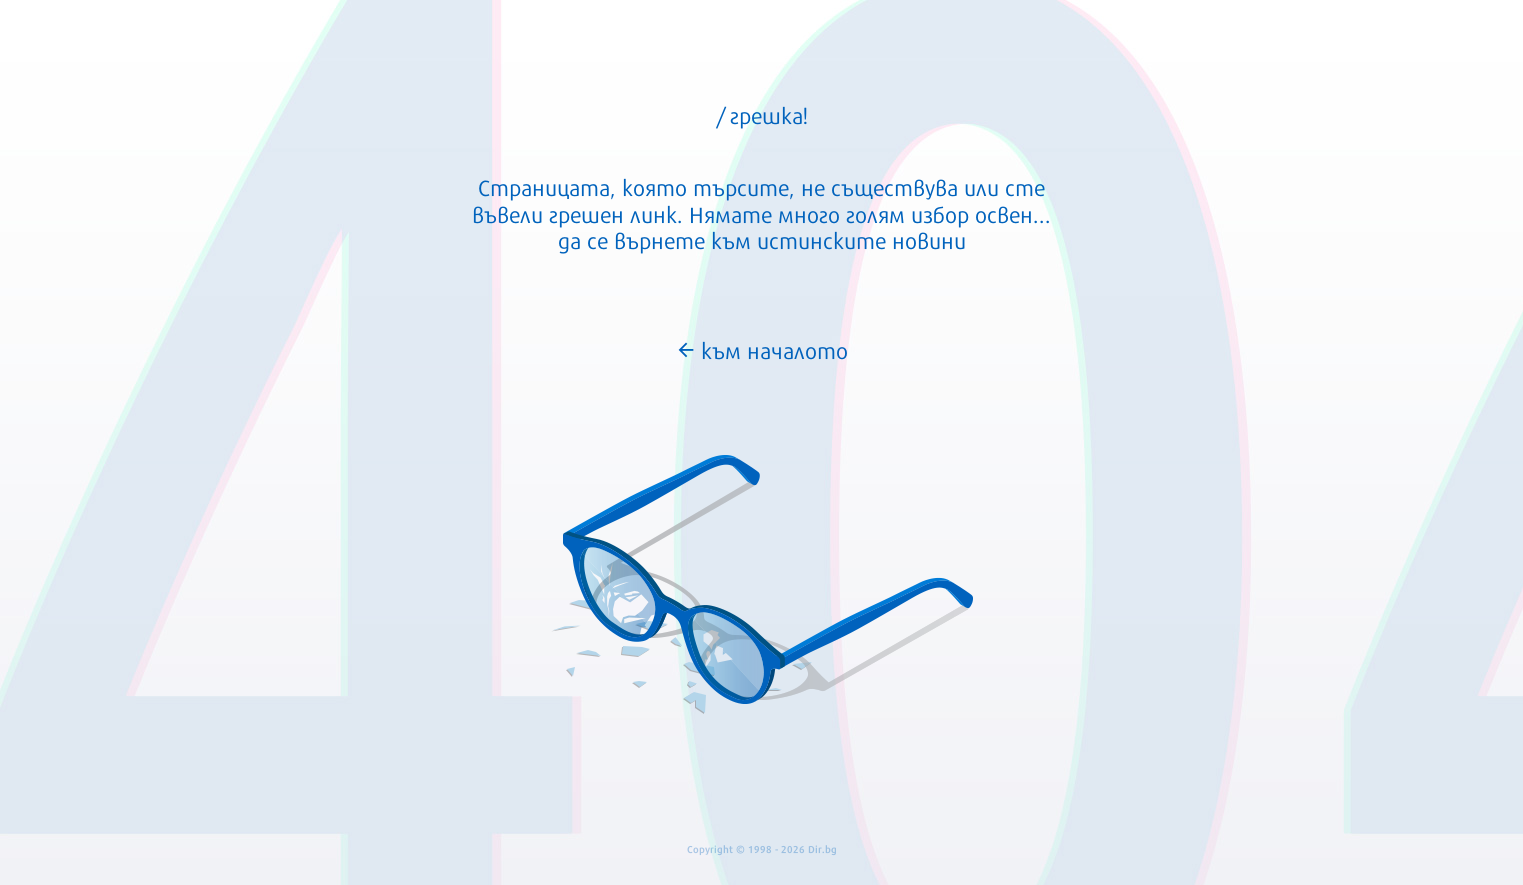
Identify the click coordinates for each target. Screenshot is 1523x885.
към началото (761, 349)
